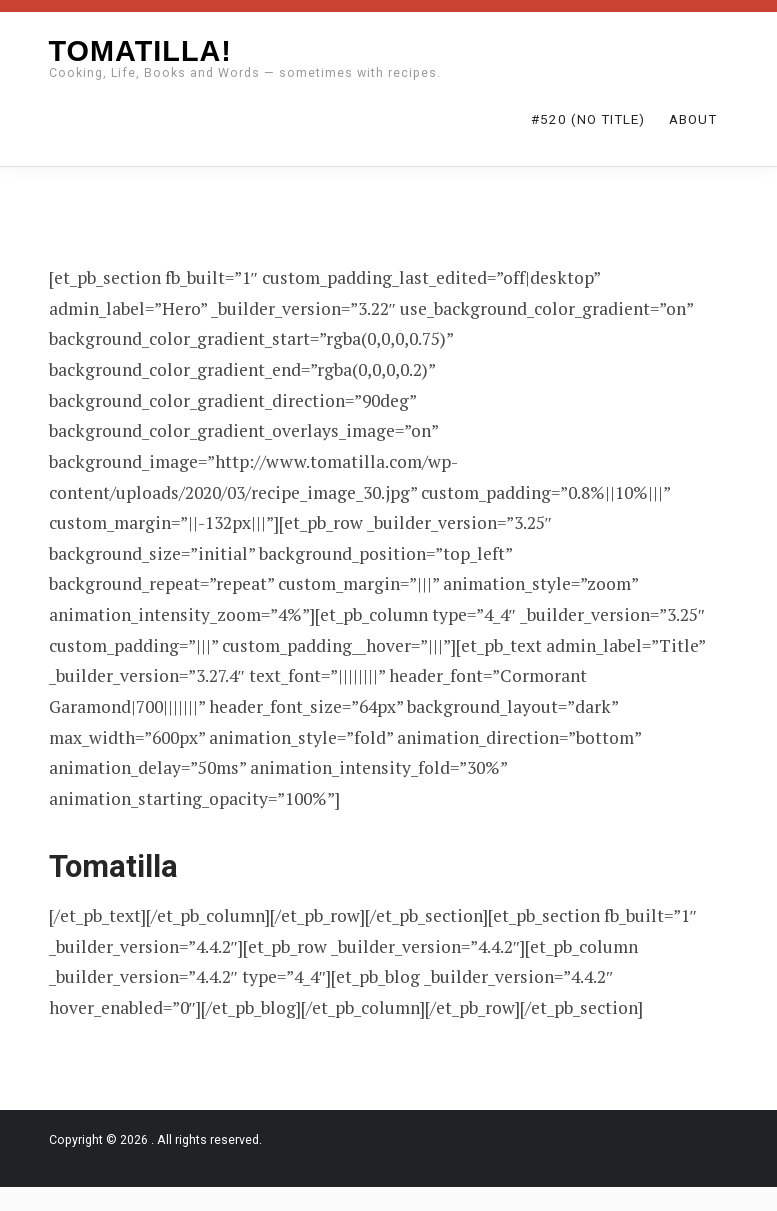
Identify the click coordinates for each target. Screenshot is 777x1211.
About (693, 119)
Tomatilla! (140, 51)
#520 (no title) (588, 119)
